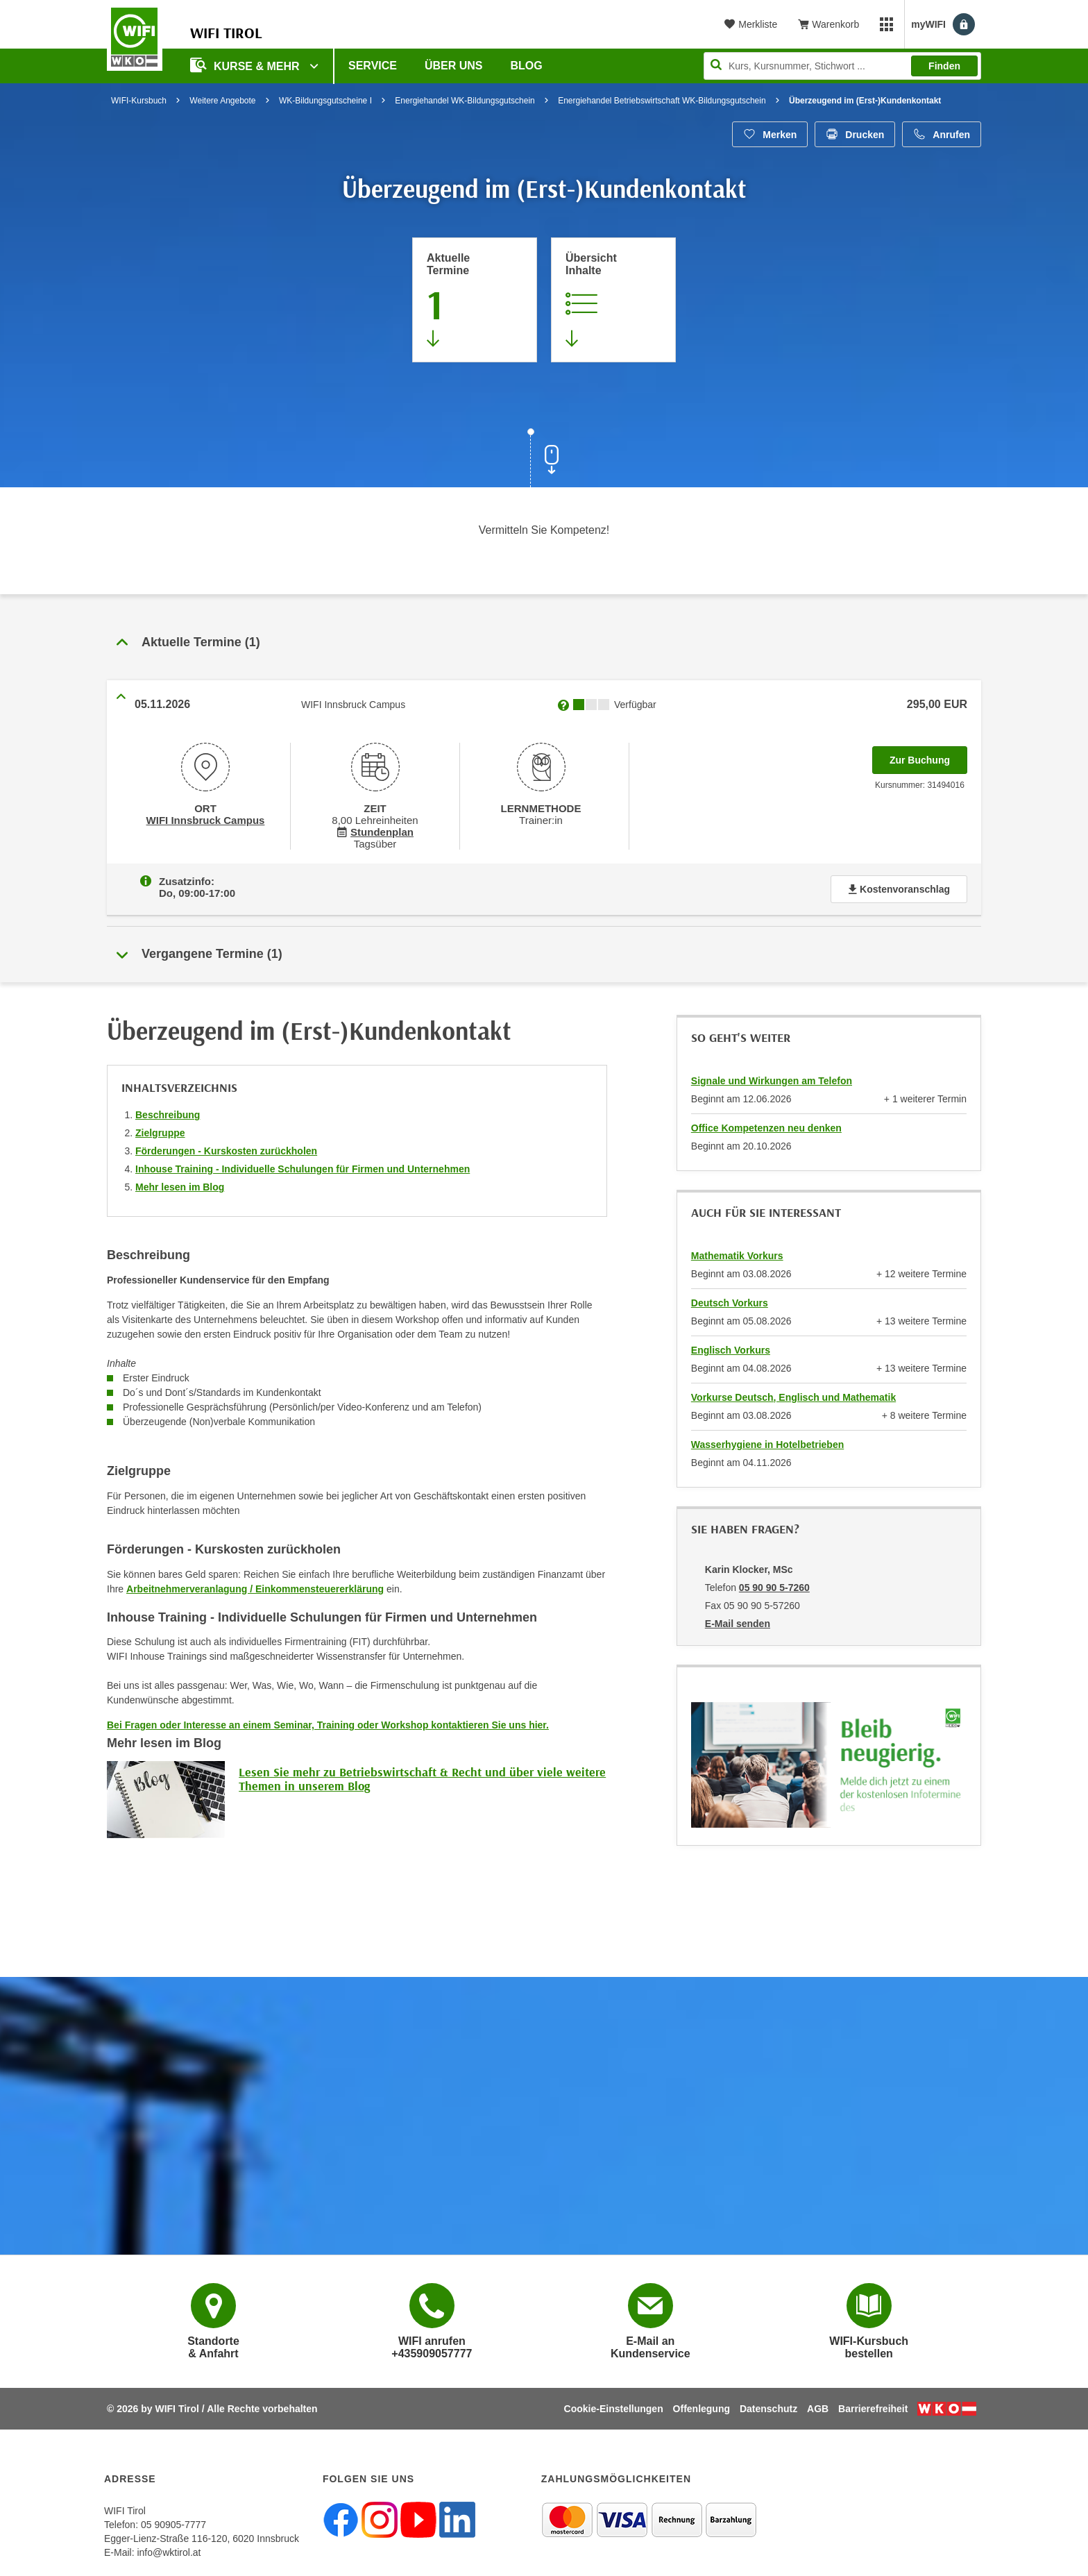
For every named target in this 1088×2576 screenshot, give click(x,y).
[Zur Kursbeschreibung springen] (613, 299)
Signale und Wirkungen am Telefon (771, 1078)
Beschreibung (167, 1112)
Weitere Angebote (222, 101)
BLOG (527, 65)
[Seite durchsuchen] (842, 66)
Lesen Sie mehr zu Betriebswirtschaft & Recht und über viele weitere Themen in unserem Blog (422, 1776)
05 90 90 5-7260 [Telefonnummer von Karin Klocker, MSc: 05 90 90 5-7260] (774, 1584)
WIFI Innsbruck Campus (205, 819)
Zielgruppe (160, 1130)
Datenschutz (768, 2405)
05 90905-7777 (173, 2521)
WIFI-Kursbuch (139, 101)
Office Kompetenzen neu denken (766, 1125)
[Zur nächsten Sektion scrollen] (544, 459)
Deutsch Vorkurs (729, 1300)
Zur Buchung (928, 756)
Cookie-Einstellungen (613, 2405)
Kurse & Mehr (246, 65)
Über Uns (454, 65)
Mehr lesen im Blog (179, 1184)
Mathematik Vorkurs (737, 1252)
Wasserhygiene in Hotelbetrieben (767, 1441)
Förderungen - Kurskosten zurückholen (226, 1148)
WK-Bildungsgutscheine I (325, 101)
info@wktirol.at (169, 2549)
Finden (944, 65)
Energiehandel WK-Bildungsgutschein (464, 101)
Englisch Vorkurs (730, 1347)
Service (372, 65)
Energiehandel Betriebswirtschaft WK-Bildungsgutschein (662, 101)
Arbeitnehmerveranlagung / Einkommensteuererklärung (255, 1586)
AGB (817, 2405)
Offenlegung (701, 2405)
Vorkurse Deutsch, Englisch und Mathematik (793, 1394)
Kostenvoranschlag (899, 886)
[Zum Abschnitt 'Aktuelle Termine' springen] (474, 299)
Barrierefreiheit (873, 2405)
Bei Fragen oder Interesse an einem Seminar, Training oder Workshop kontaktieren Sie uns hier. (328, 1722)
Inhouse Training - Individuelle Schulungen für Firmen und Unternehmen (302, 1166)
